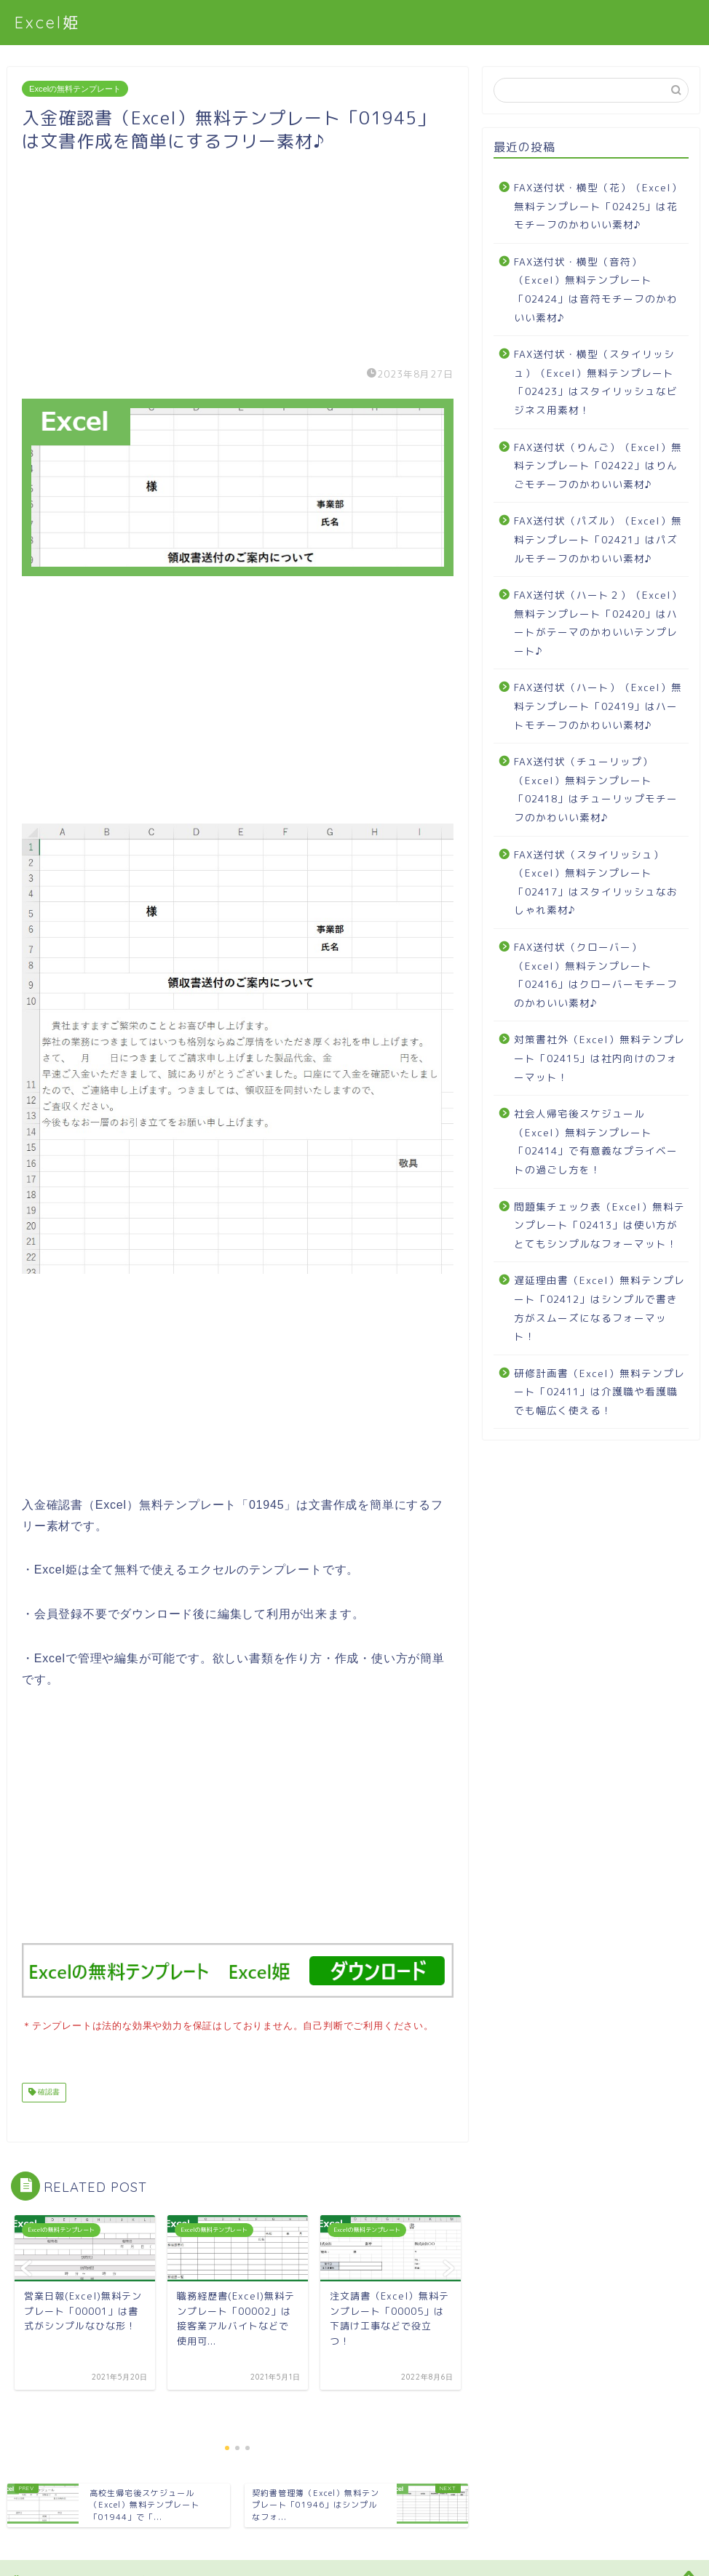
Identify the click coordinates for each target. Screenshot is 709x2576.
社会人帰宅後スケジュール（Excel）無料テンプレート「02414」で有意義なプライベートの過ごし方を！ (596, 1141)
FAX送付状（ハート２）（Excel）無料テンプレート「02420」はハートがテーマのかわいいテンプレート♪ (598, 623)
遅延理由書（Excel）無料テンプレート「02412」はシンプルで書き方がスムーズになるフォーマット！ (599, 1308)
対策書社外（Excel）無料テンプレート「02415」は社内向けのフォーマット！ (599, 1057)
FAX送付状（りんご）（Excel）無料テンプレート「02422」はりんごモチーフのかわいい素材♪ (598, 465)
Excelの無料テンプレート (75, 88)
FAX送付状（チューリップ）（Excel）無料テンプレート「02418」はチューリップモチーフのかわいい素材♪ (596, 789)
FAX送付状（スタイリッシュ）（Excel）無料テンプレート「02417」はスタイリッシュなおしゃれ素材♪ (596, 882)
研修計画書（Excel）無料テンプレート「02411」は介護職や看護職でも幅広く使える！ (599, 1391)
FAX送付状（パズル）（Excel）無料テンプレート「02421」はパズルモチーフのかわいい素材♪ (598, 539)
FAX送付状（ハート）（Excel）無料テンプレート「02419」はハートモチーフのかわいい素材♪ (598, 705)
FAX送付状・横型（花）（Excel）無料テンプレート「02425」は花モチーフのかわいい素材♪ (598, 205)
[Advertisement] (237, 254)
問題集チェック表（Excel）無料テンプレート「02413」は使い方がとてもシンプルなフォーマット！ (599, 1225)
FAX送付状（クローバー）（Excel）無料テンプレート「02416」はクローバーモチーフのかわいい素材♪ (596, 975)
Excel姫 (48, 22)
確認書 (48, 2091)
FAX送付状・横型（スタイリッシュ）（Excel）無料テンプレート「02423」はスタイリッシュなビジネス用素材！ (596, 382)
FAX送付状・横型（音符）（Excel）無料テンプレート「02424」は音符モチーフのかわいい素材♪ (596, 289)
